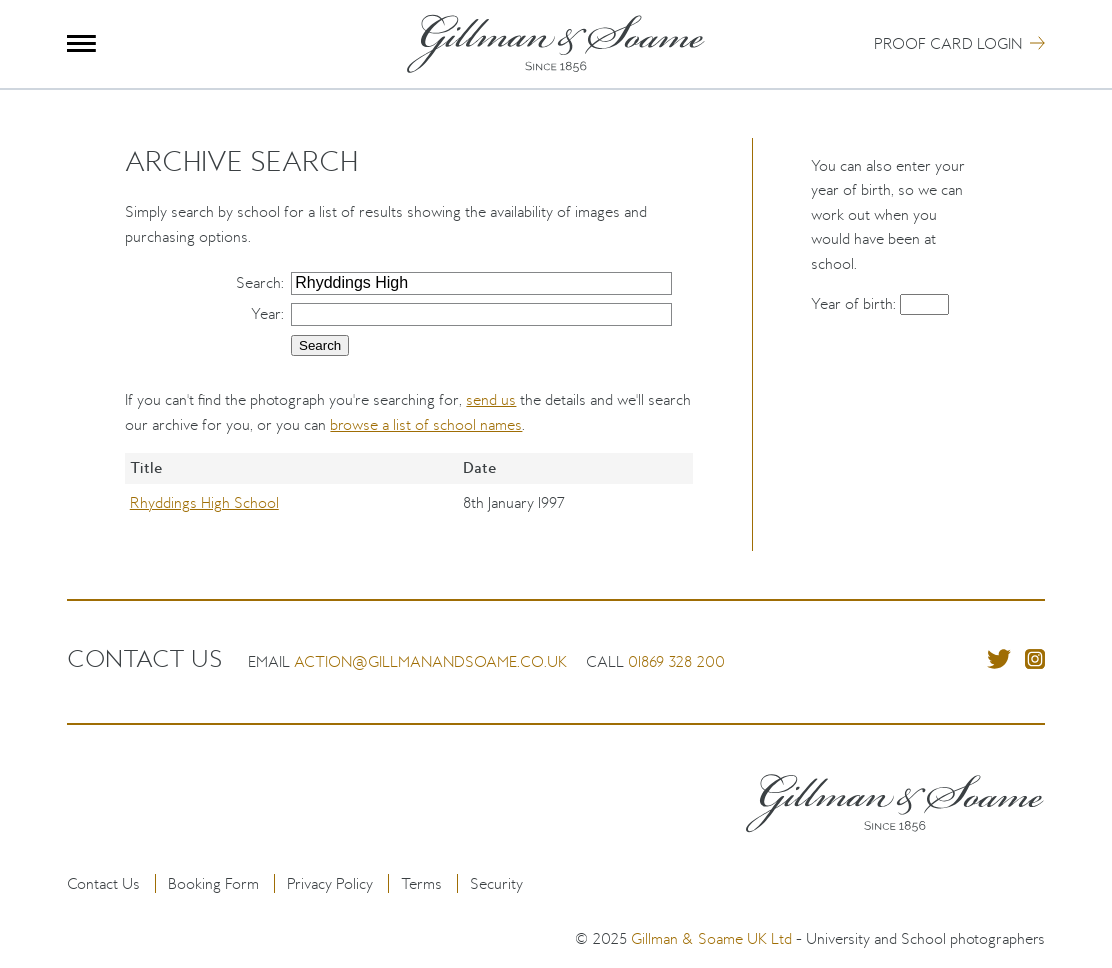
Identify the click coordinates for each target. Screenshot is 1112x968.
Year (266, 313)
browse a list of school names (426, 424)
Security (496, 883)
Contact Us (103, 883)
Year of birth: (855, 303)
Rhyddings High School (204, 502)
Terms (421, 883)
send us (491, 399)
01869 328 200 (676, 661)
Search (258, 282)
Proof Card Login (948, 43)
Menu (81, 43)
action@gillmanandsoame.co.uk (430, 661)
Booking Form (213, 883)
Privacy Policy (330, 883)
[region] (409, 502)
